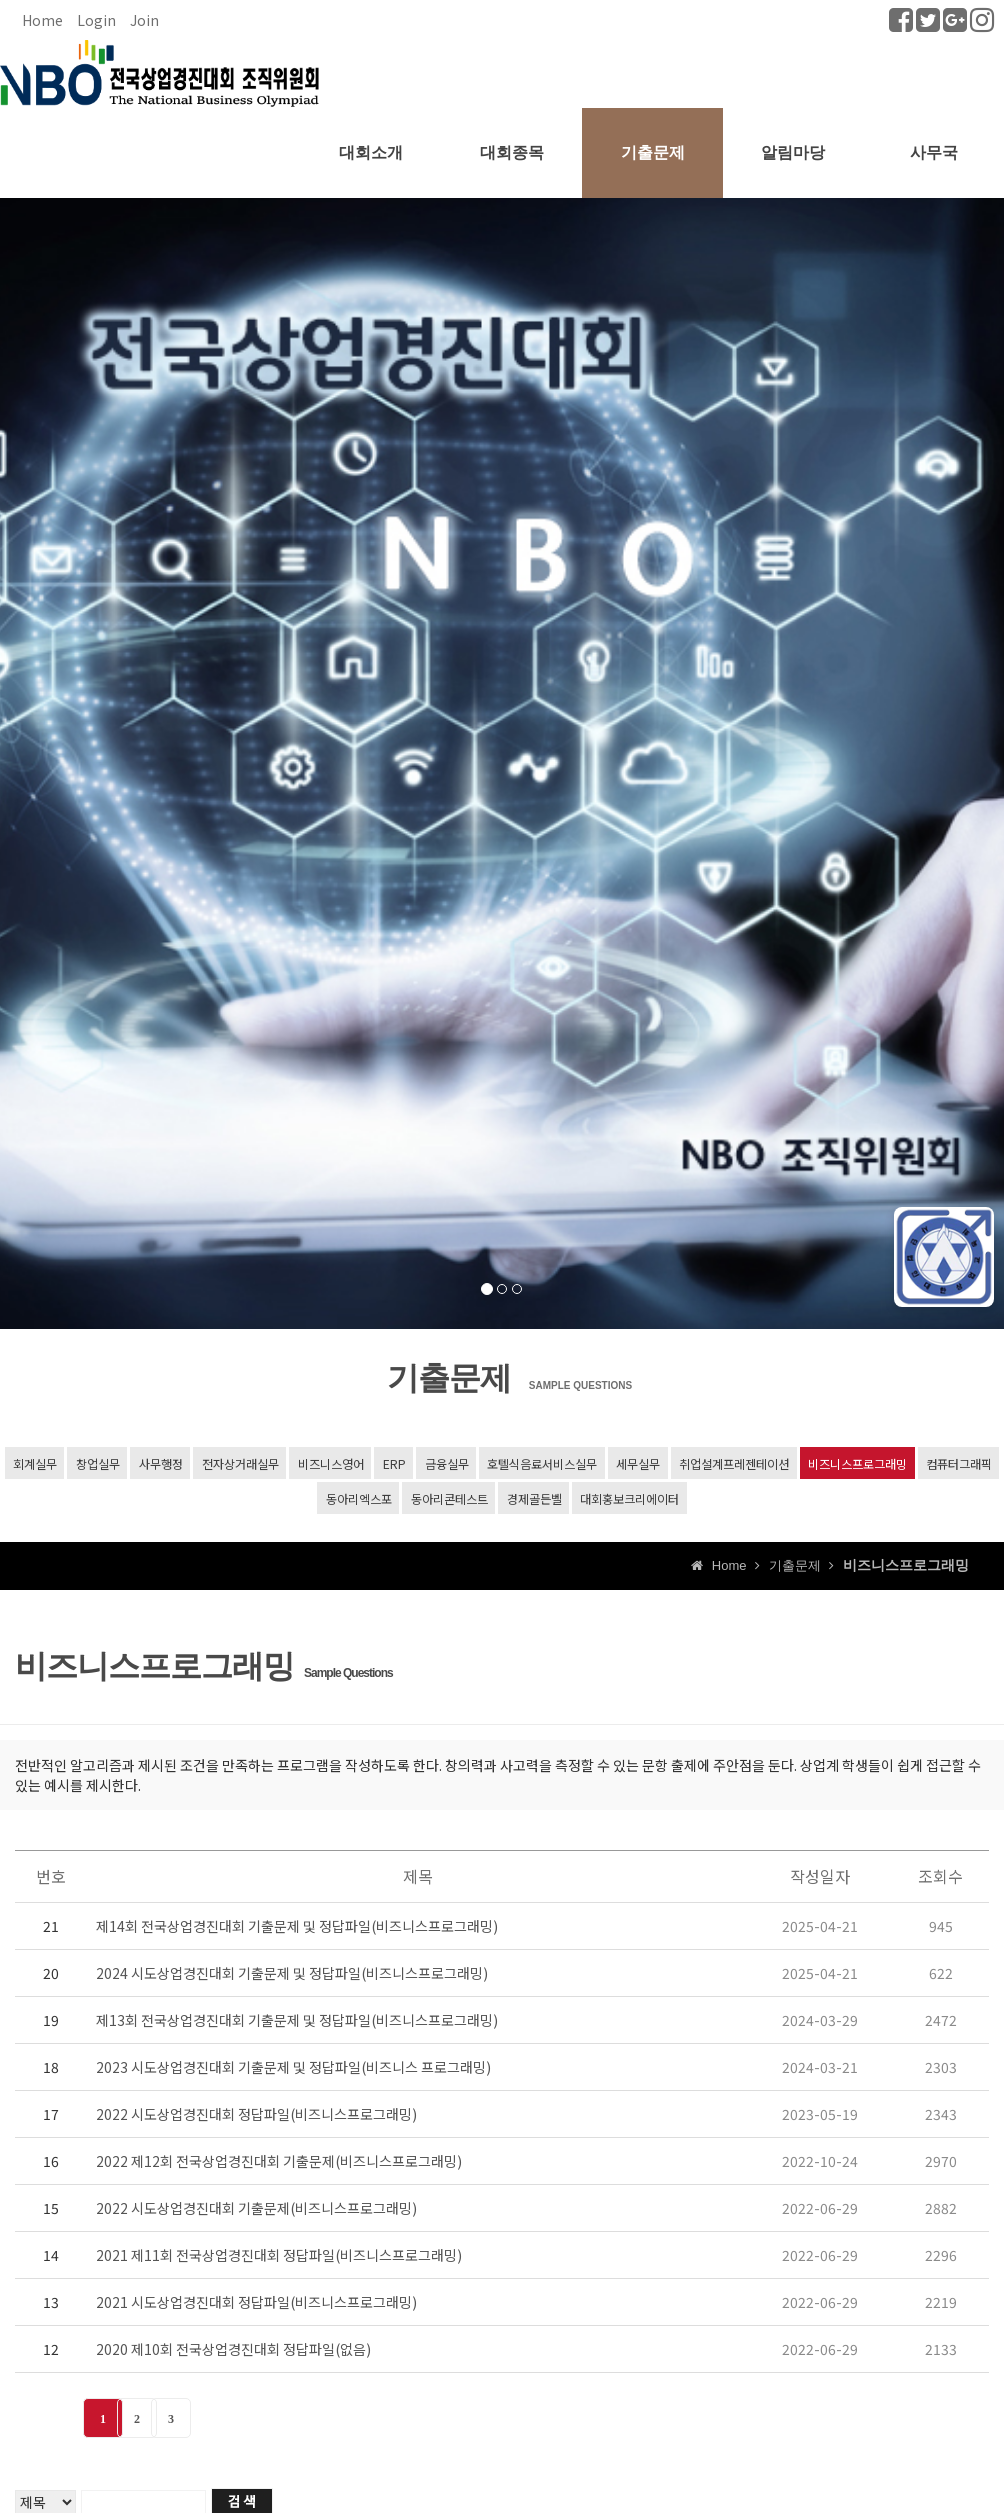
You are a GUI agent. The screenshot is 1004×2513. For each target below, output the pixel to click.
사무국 (934, 152)
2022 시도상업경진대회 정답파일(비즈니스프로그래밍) (256, 2117)
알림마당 (793, 152)
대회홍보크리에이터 (629, 1499)
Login (96, 20)
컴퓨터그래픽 (959, 1463)
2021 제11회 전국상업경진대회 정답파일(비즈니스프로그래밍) (279, 2258)
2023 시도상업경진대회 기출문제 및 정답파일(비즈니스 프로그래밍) (293, 2070)
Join (144, 20)
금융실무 (446, 1463)
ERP (393, 1463)
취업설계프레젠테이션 (734, 1463)
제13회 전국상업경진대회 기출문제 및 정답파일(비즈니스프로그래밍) (297, 2023)
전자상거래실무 (239, 1463)
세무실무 (638, 1463)
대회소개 (371, 152)
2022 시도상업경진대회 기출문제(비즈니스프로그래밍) (256, 2211)
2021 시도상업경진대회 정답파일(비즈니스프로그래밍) (256, 2305)
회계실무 (34, 1463)
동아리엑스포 (358, 1499)
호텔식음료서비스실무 (542, 1463)
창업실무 (97, 1463)
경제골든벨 (533, 1499)
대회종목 (512, 152)
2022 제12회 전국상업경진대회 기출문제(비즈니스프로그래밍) (279, 2164)
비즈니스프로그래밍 (857, 1463)
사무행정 (160, 1463)
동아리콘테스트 (448, 1499)
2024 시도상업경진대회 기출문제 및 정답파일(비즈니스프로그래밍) (292, 1976)
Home (42, 20)
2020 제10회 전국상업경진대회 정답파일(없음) (233, 2352)
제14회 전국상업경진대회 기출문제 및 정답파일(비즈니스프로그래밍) (297, 1929)
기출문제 (653, 152)
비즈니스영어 (330, 1463)
